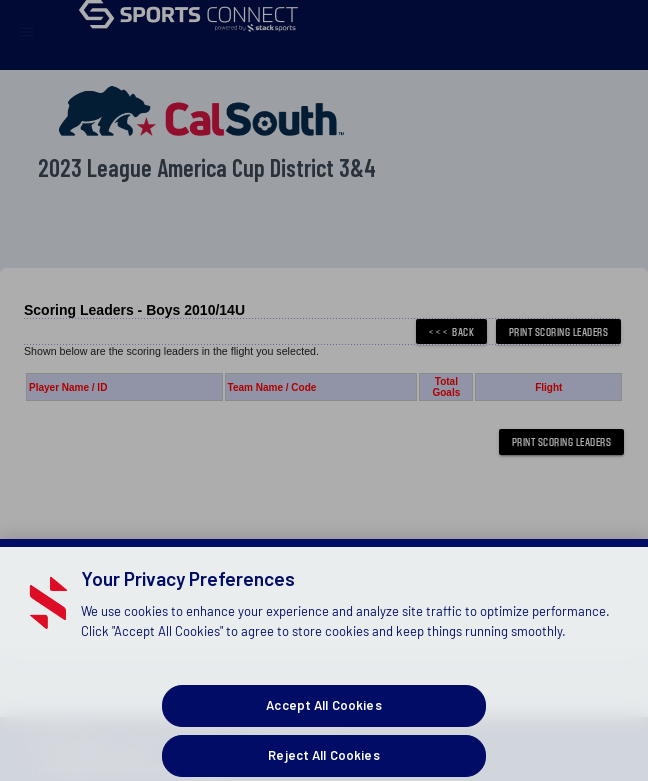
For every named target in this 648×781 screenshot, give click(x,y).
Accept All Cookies (323, 719)
